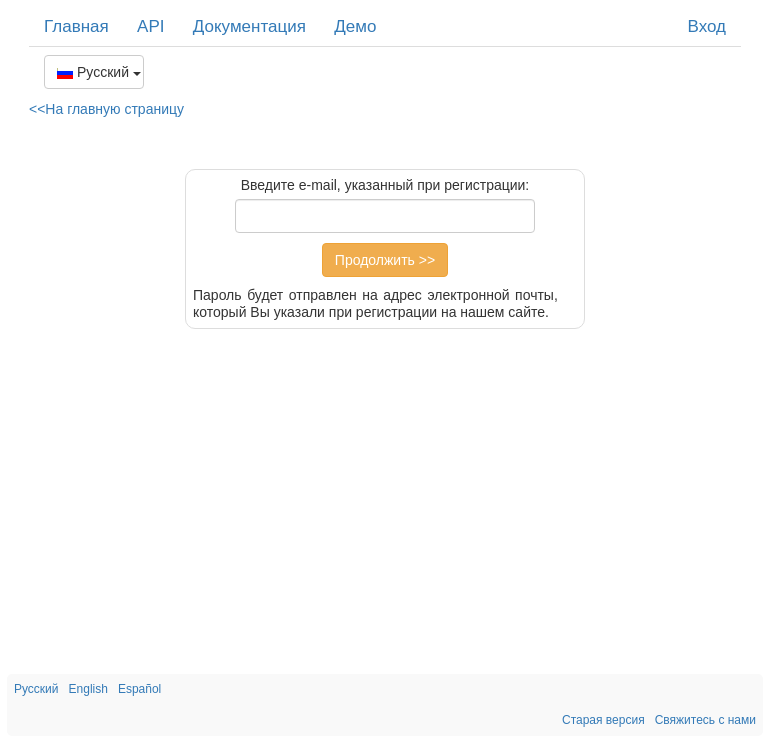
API (150, 26)
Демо (355, 26)
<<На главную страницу (106, 109)
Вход (707, 26)
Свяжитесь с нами (705, 720)
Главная (76, 26)
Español (139, 689)
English (88, 689)
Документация (249, 26)
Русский (99, 72)
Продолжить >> (385, 260)
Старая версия (603, 720)
